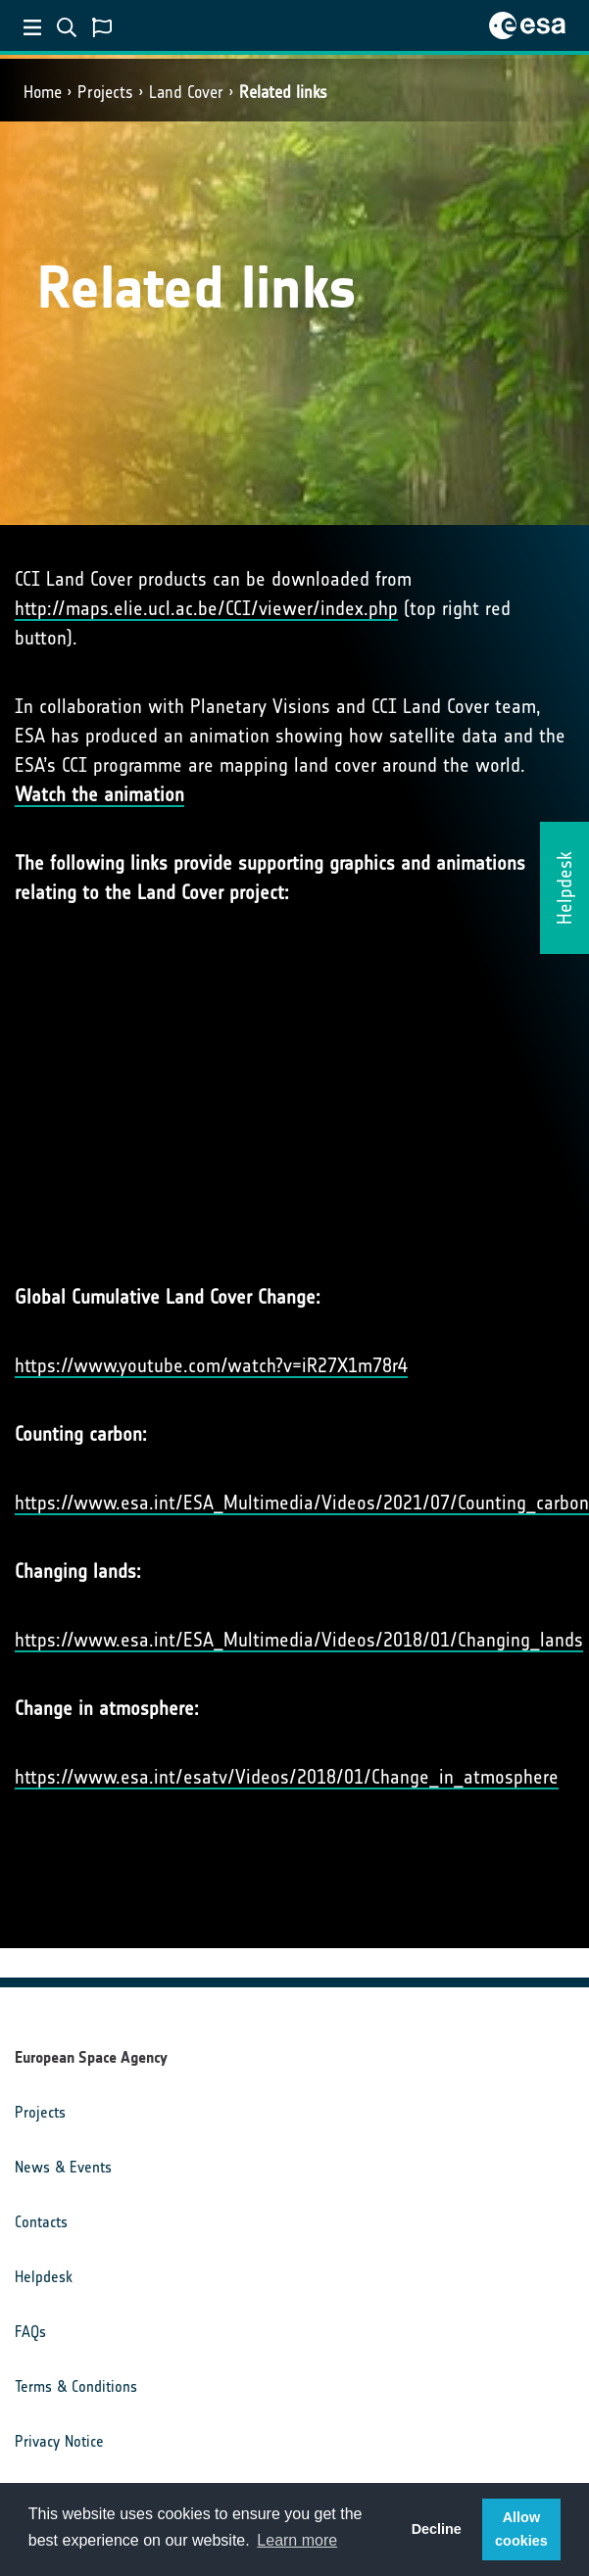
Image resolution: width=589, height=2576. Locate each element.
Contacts (41, 2222)
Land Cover (186, 92)
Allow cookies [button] (521, 2529)
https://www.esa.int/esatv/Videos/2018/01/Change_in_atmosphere (287, 1777)
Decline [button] (437, 2529)
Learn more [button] (297, 2540)
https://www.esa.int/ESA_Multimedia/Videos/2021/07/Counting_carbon (302, 1502)
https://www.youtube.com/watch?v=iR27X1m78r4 (211, 1365)
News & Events (63, 2167)
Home (43, 92)
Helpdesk (44, 2276)
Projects (105, 92)
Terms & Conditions (76, 2386)
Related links (283, 92)
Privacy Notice (59, 2441)
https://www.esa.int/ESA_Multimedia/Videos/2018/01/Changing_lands (299, 1639)
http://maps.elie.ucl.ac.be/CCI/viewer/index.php (206, 608)
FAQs (30, 2331)
